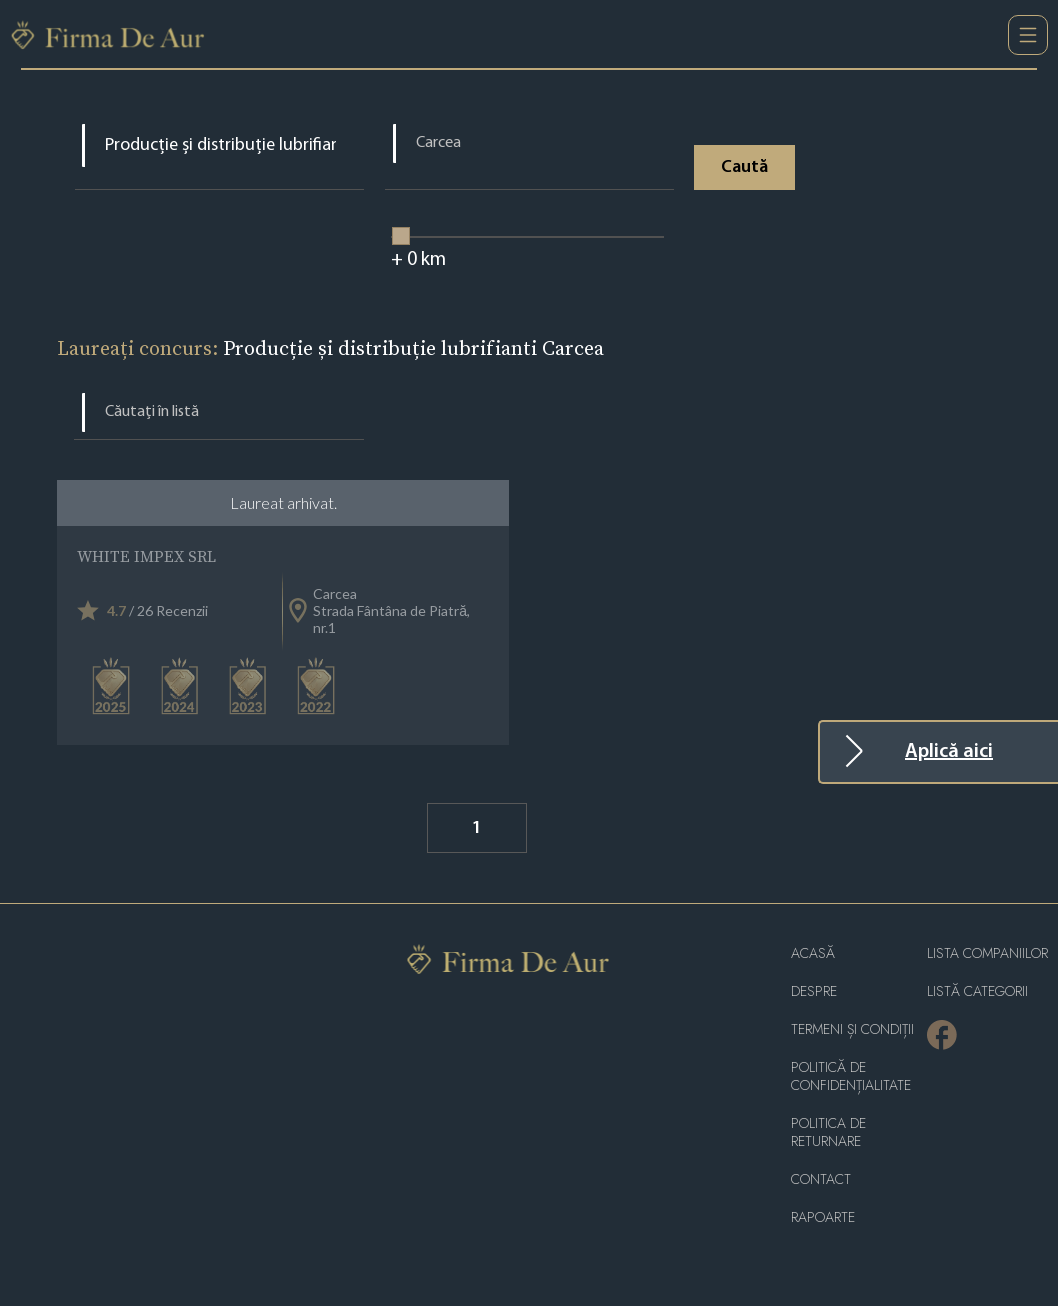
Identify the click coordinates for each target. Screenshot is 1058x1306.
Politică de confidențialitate (851, 1076)
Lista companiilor (987, 953)
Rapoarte (823, 1217)
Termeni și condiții (852, 1029)
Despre (814, 991)
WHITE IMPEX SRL (146, 556)
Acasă (813, 953)
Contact (821, 1179)
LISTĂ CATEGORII (977, 991)
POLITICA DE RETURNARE (828, 1132)
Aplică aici (949, 752)
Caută (744, 167)
